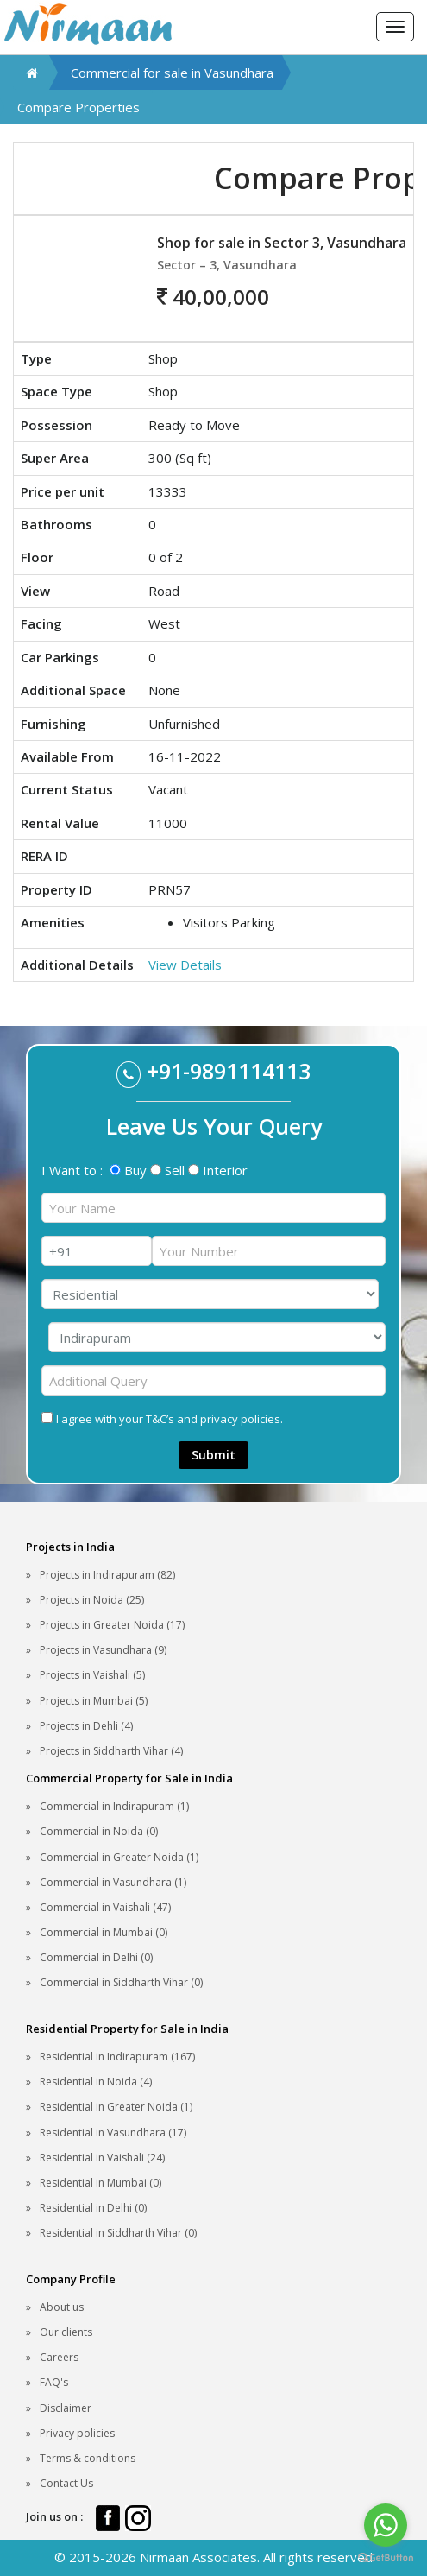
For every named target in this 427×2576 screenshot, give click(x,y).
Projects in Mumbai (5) (94, 1700)
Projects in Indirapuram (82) (107, 1574)
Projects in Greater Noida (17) (112, 1624)
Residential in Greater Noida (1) (116, 2106)
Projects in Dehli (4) (86, 1725)
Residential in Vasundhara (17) (113, 2132)
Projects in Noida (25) (92, 1599)
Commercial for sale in (172, 72)
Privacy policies (77, 2433)
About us (62, 2307)
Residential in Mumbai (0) (100, 2182)
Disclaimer (65, 2408)
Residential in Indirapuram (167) (117, 2056)
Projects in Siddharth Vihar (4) (111, 1751)
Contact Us (66, 2483)
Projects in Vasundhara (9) (103, 1649)
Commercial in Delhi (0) (96, 1957)
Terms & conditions (87, 2458)
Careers (59, 2357)
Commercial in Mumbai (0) (103, 1932)
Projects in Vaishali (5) (92, 1675)
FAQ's (54, 2382)
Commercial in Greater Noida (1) (119, 1857)
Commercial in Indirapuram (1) (114, 1806)
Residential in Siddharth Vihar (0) (118, 2232)
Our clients (66, 2332)
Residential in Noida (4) (96, 2081)
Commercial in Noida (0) (99, 1831)
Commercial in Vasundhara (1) (113, 1882)
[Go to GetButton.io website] (385, 2558)
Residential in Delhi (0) (93, 2207)
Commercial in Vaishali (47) (105, 1907)
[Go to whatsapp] (385, 2525)
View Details (185, 964)
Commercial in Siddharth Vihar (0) (121, 1982)
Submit (213, 1454)
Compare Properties (78, 107)
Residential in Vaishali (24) (102, 2157)
